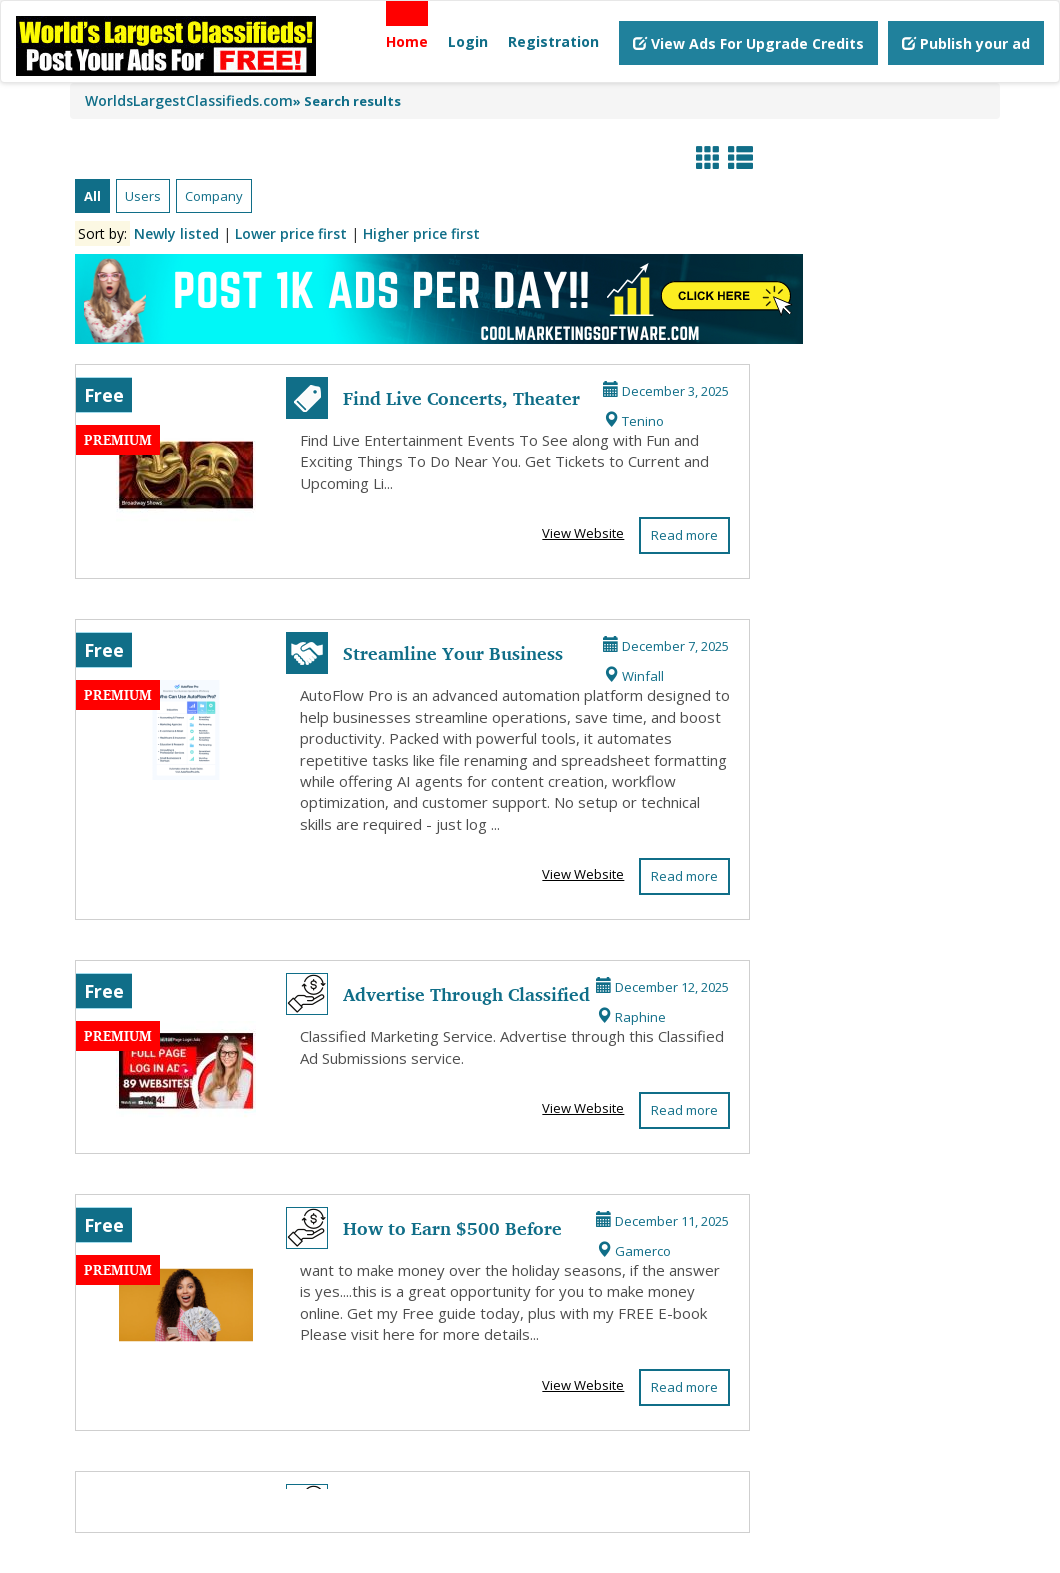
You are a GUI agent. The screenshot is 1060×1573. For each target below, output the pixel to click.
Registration (553, 41)
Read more (684, 535)
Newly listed (176, 233)
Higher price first (421, 233)
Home (407, 41)
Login (468, 41)
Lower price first (291, 233)
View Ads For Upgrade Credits (748, 43)
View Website (583, 533)
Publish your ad (966, 43)
